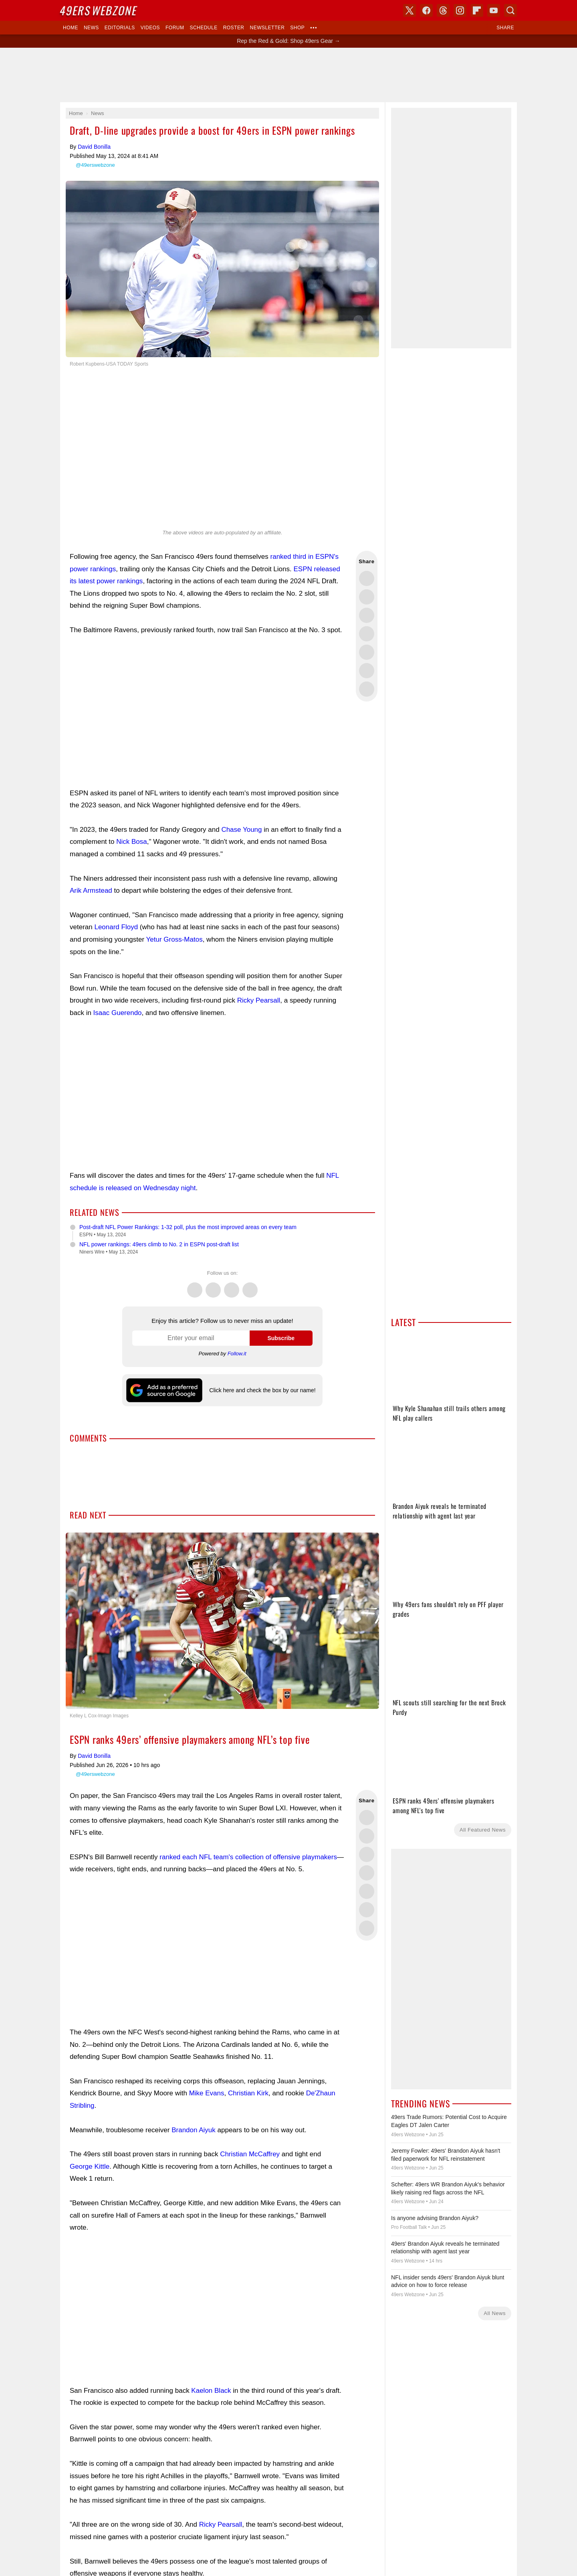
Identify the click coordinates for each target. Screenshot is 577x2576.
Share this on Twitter (366, 578)
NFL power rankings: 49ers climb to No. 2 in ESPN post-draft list (159, 1244)
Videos (150, 27)
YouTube (493, 10)
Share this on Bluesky (366, 633)
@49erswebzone (95, 165)
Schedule (203, 27)
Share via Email (366, 689)
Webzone (99, 10)
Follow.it (237, 1354)
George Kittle (89, 2166)
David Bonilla (94, 147)
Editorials (120, 27)
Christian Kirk (248, 2093)
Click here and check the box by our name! (262, 1390)
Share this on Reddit (366, 670)
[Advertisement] (207, 712)
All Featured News (483, 1830)
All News (495, 2313)
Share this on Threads (366, 615)
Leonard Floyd (116, 927)
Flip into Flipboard (366, 652)
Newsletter (267, 27)
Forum (174, 27)
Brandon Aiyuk (193, 2130)
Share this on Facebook (366, 597)
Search (510, 10)
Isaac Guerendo (117, 1013)
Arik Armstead (91, 890)
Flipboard (476, 10)
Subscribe (281, 1338)
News (91, 27)
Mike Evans (206, 2093)
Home (70, 27)
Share (505, 27)
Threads (231, 1285)
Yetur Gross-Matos (174, 939)
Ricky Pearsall (258, 1000)
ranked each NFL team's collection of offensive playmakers (248, 1857)
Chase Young (241, 829)
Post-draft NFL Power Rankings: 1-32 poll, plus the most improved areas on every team (188, 1227)
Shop (297, 27)
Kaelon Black (211, 2390)
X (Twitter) (409, 10)
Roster (233, 27)
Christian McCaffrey (250, 2154)
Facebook (213, 1285)
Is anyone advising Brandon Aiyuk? (434, 2218)
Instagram (250, 1285)
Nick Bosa (131, 841)
